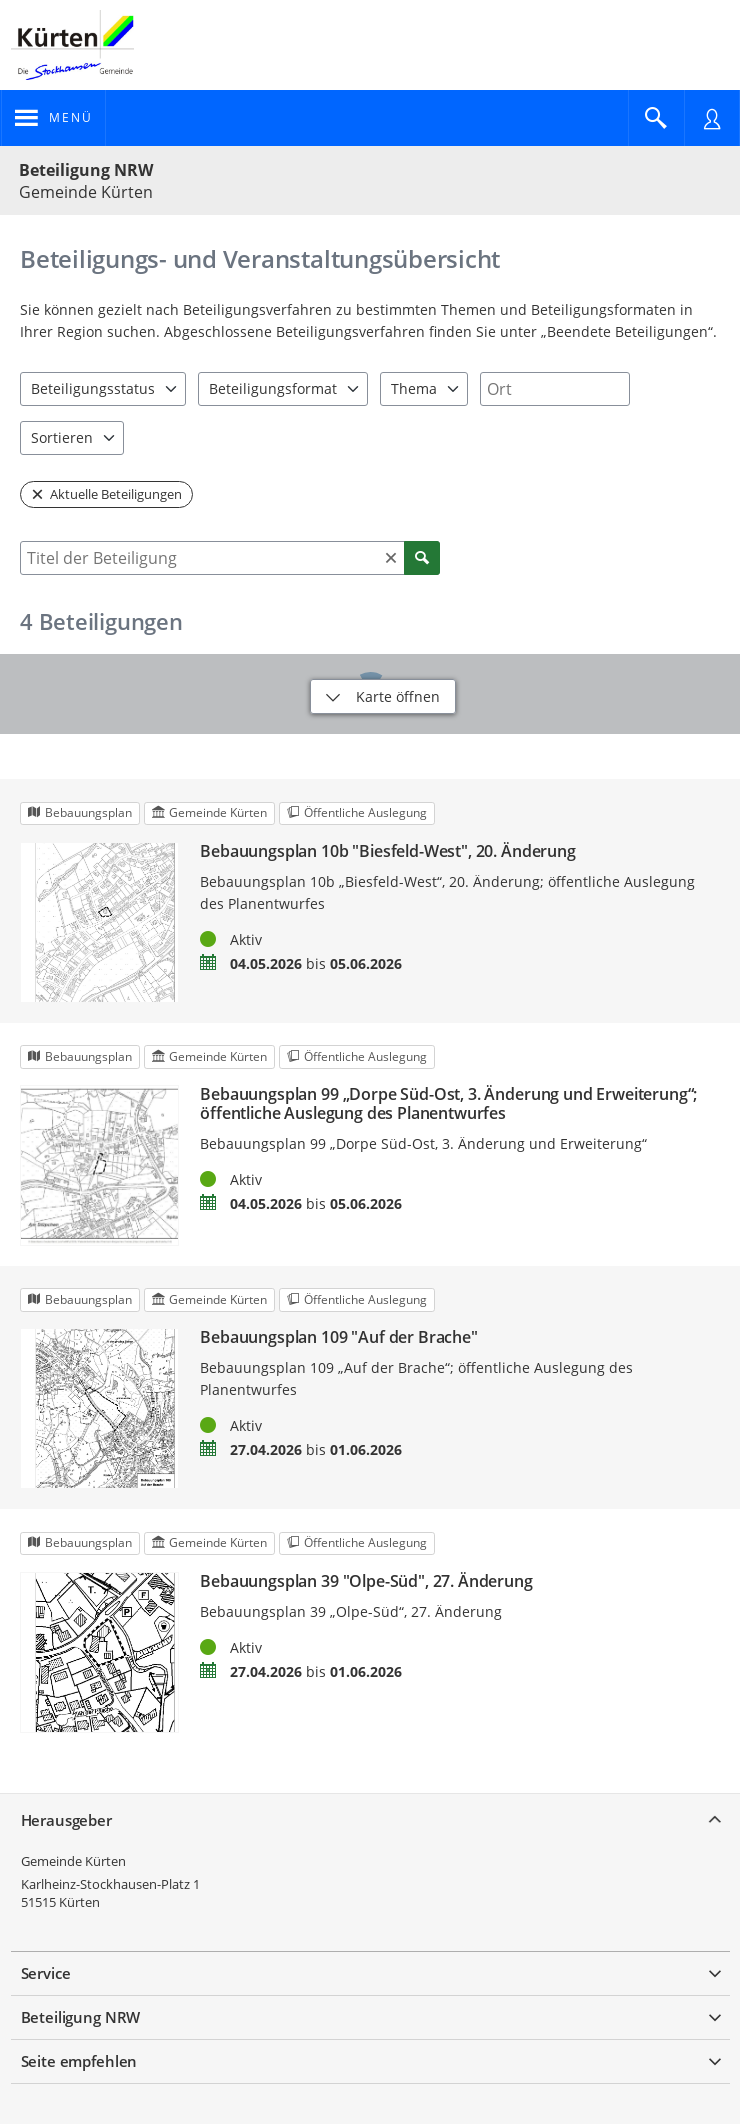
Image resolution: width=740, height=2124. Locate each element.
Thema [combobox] (414, 388)
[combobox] (555, 389)
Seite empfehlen (79, 2061)
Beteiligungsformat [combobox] (273, 388)
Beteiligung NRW (86, 170)
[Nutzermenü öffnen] (712, 118)
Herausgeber (66, 1820)
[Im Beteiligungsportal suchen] (656, 118)
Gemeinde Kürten (73, 1861)
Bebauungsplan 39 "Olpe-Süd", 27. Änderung (366, 1581)
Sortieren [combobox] (62, 437)
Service (46, 1973)
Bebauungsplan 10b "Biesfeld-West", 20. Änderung (387, 851)
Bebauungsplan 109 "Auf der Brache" (339, 1337)
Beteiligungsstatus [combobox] (93, 388)
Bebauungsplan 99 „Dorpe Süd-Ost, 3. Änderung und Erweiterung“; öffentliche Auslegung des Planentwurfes (448, 1104)
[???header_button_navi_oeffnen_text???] (53, 118)
